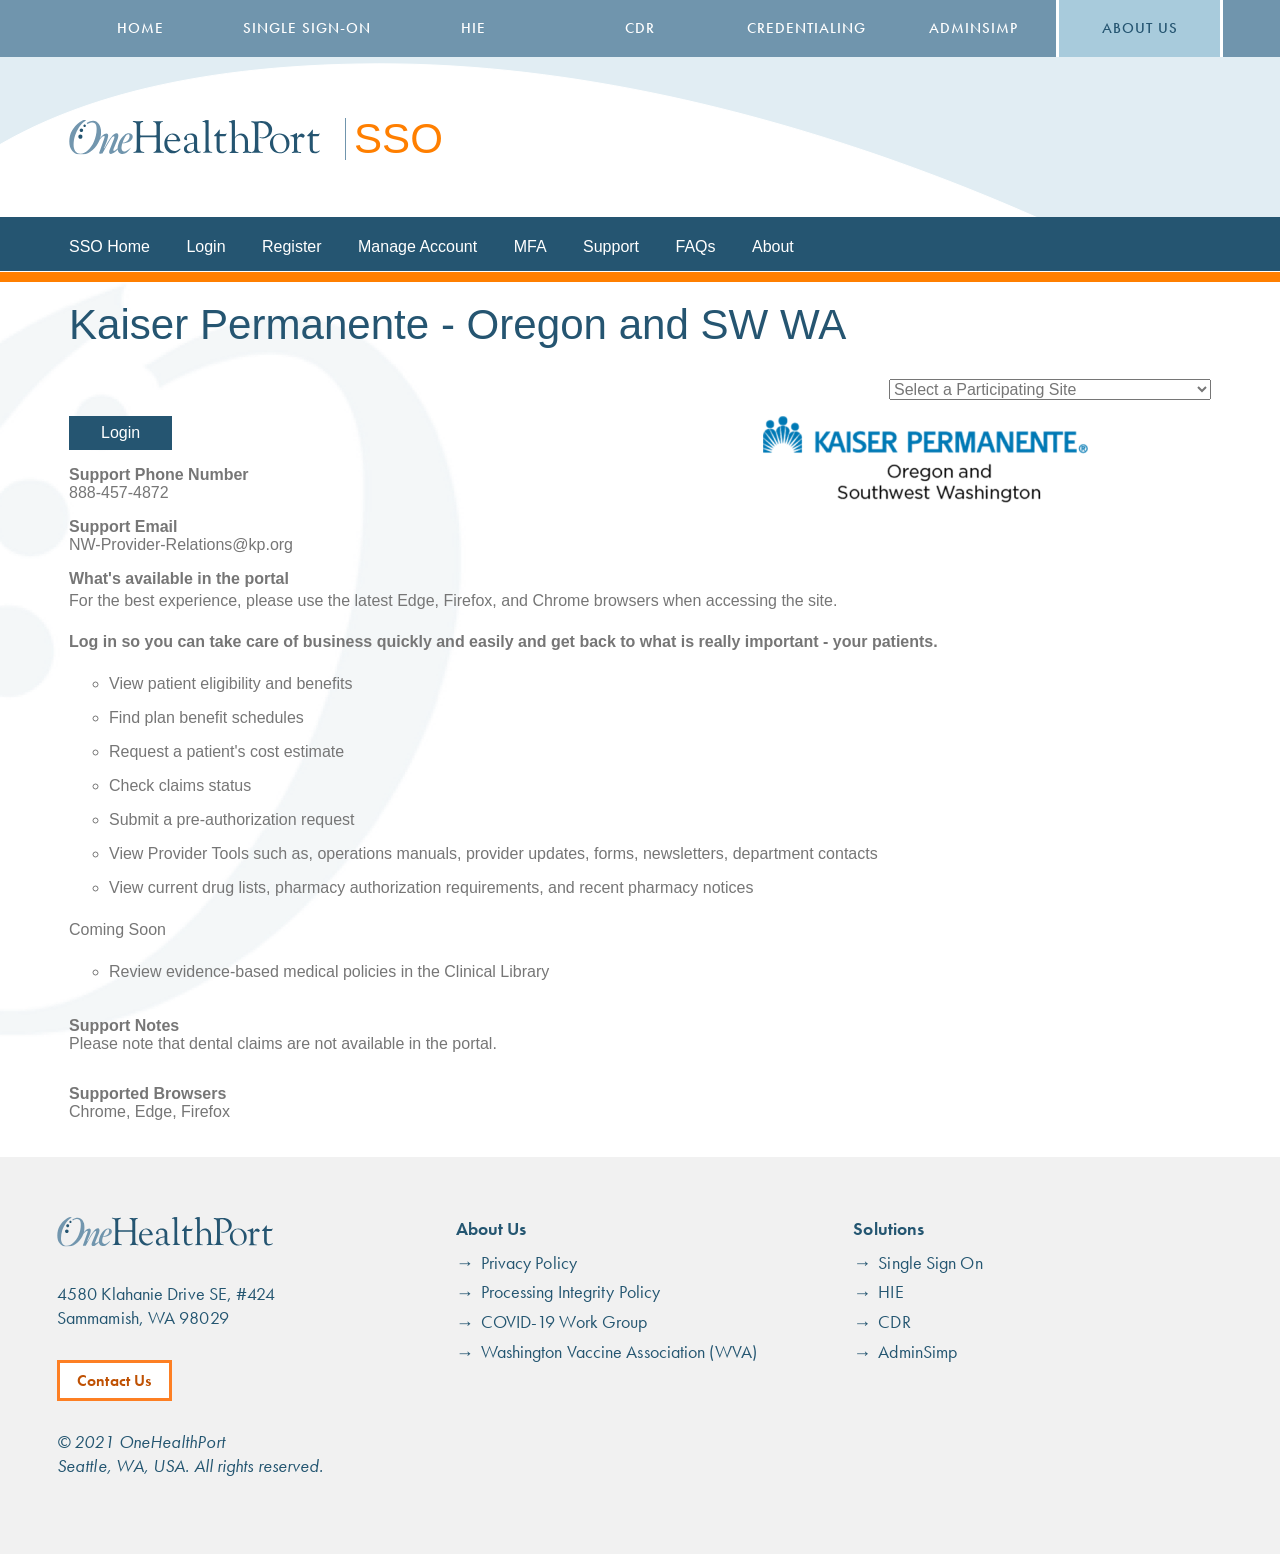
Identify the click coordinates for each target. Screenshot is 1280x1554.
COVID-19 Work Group (564, 1321)
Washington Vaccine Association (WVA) (619, 1351)
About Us (1140, 28)
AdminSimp (973, 28)
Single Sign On (930, 1262)
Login (205, 246)
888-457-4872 (119, 492)
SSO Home (109, 246)
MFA (530, 246)
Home (140, 28)
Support (611, 246)
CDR (640, 28)
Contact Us (114, 1380)
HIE (473, 28)
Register (292, 246)
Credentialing (806, 28)
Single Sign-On (306, 28)
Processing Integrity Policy (570, 1291)
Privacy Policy (529, 1262)
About (773, 246)
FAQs (696, 246)
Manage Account (417, 246)
